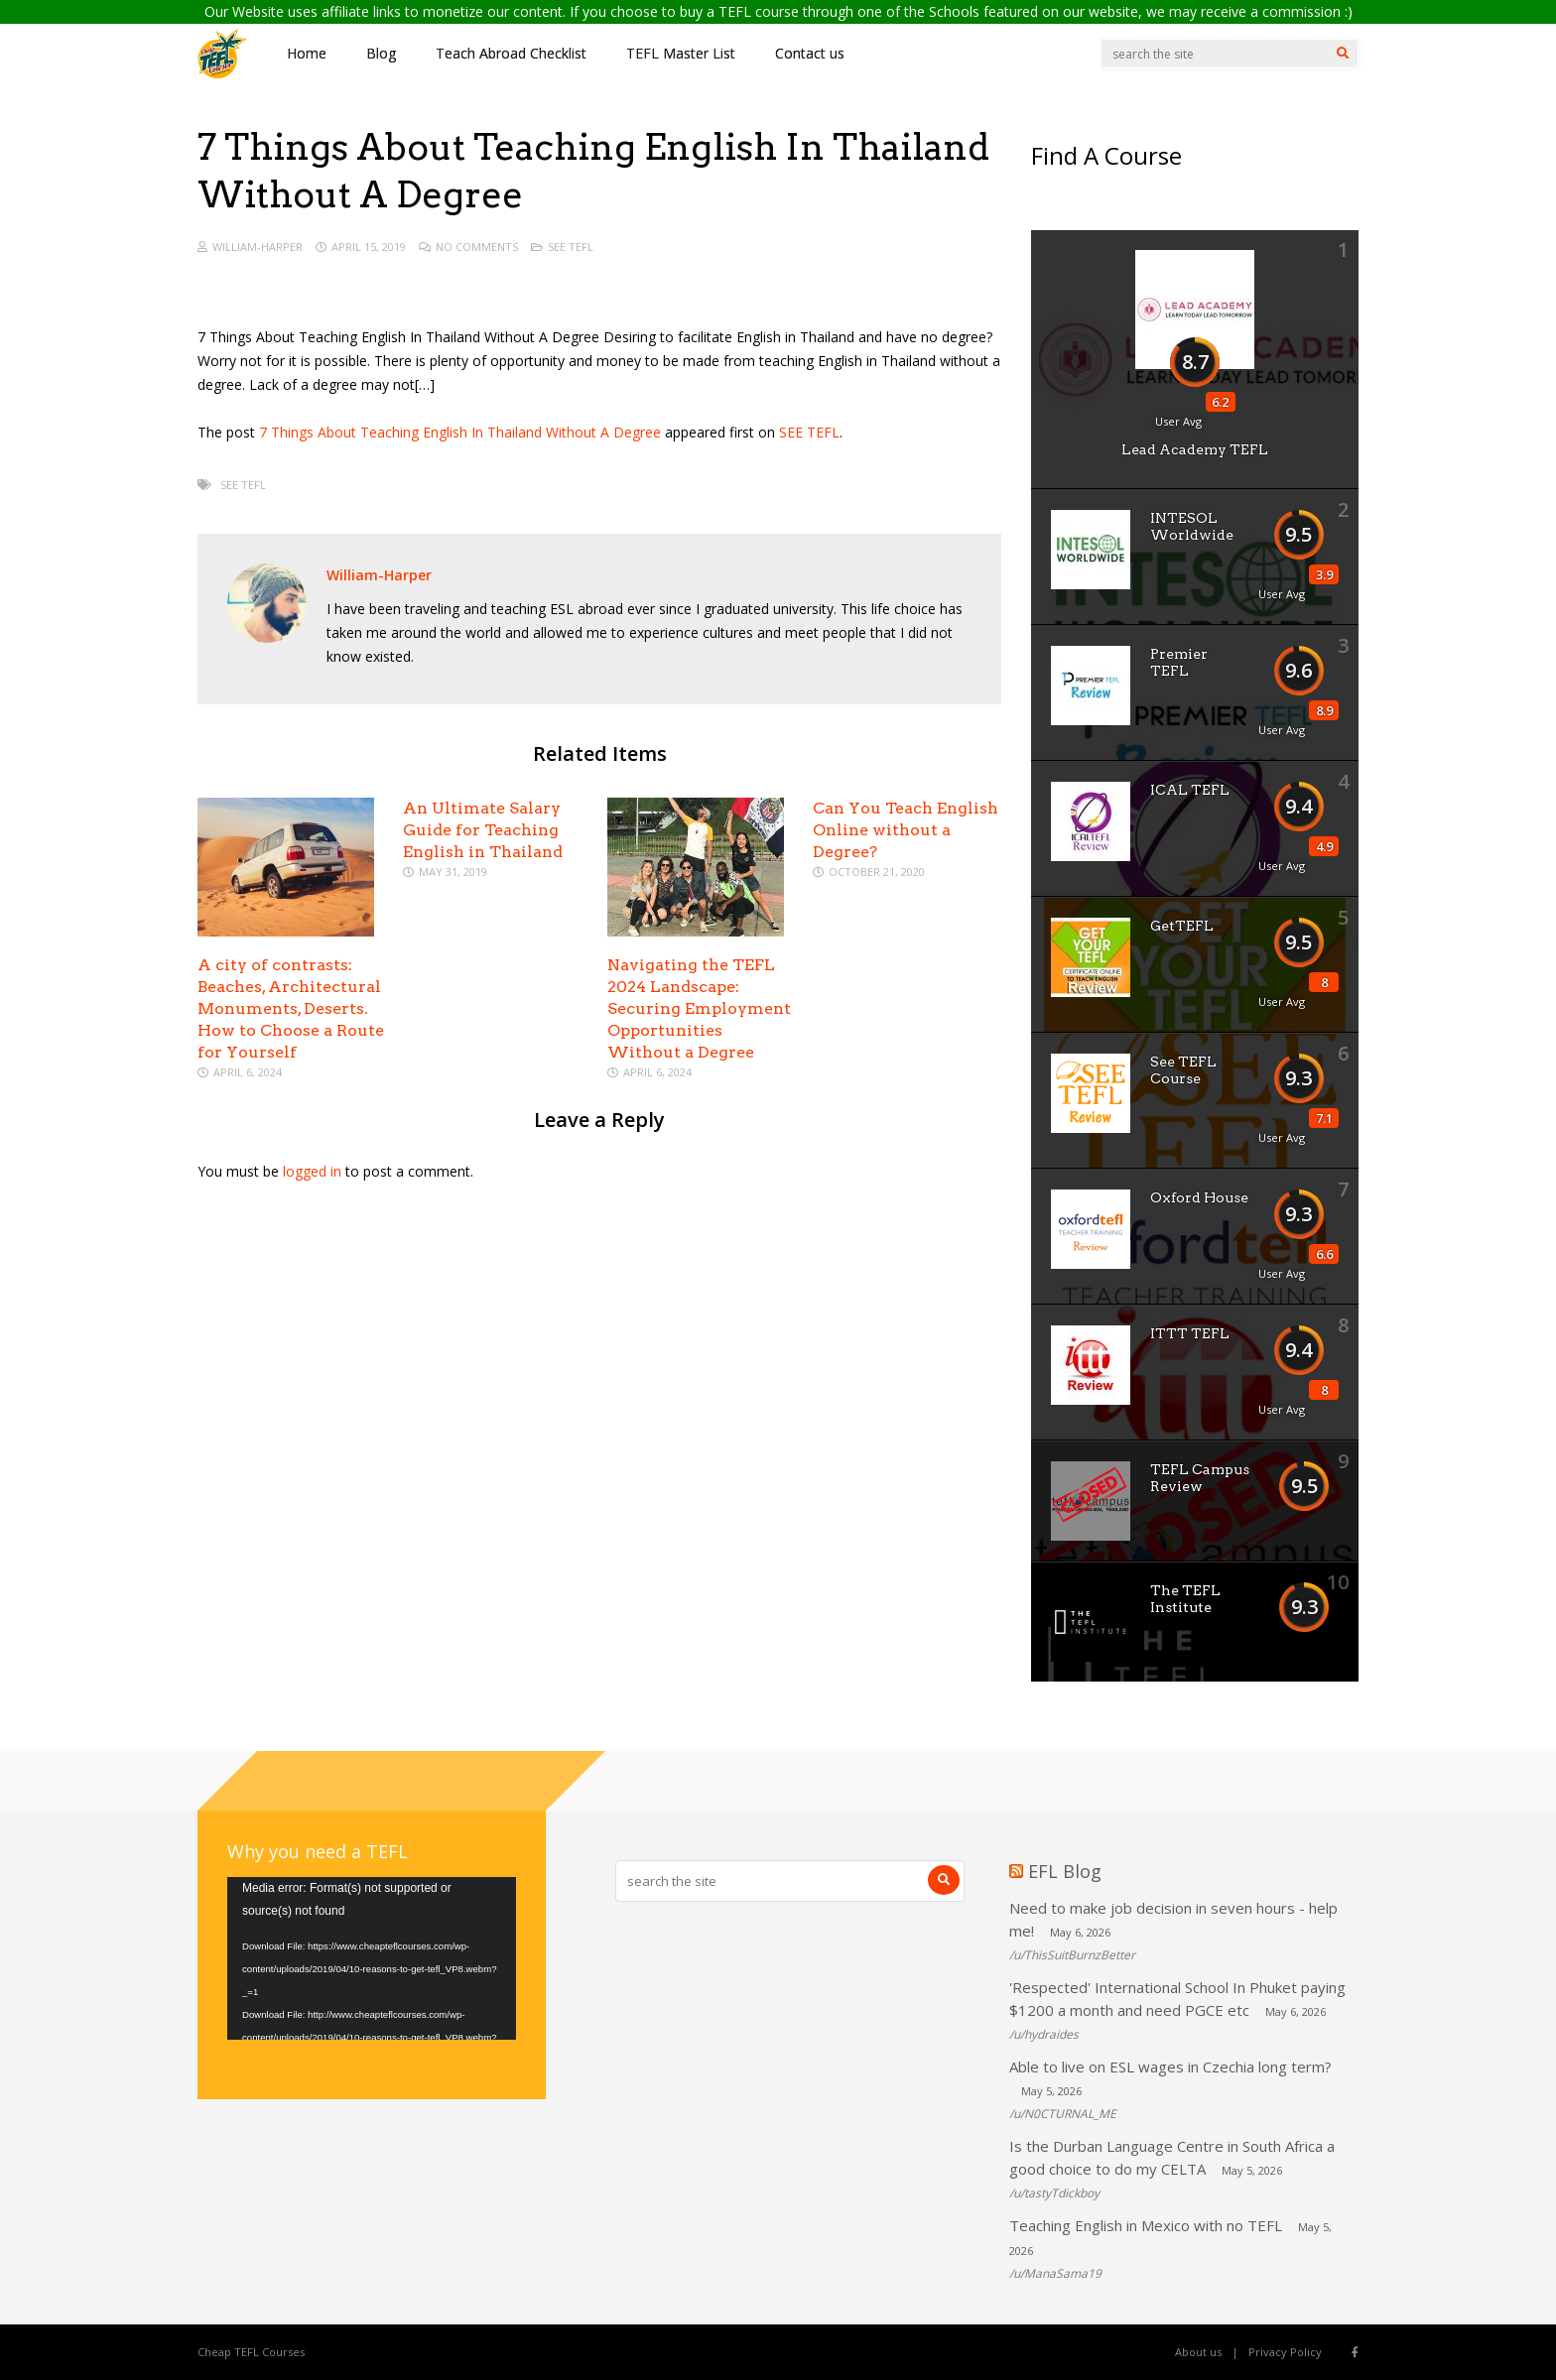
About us (1198, 2351)
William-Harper (257, 246)
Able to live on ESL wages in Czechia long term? (1170, 2066)
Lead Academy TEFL (1194, 449)
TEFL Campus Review (1199, 1477)
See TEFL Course (1183, 1070)
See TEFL (570, 246)
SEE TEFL (809, 432)
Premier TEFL (1179, 662)
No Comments (477, 246)
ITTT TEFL (1190, 1333)
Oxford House (1199, 1197)
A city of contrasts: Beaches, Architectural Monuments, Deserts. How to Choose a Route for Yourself (290, 1008)
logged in (312, 1171)
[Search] (1343, 53)
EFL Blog (1065, 1871)
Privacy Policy (1285, 2351)
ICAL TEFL (1190, 790)
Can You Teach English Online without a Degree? (905, 830)
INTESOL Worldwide (1191, 526)
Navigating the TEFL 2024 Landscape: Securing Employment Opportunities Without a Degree (699, 1008)
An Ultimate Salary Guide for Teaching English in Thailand (483, 830)
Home (306, 53)
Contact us (809, 53)
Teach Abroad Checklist (511, 53)
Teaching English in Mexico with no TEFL (1145, 2225)
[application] (371, 1958)
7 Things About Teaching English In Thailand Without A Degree (460, 432)
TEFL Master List (680, 53)
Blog (381, 53)
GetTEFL (1182, 926)
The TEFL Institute (1185, 1598)
